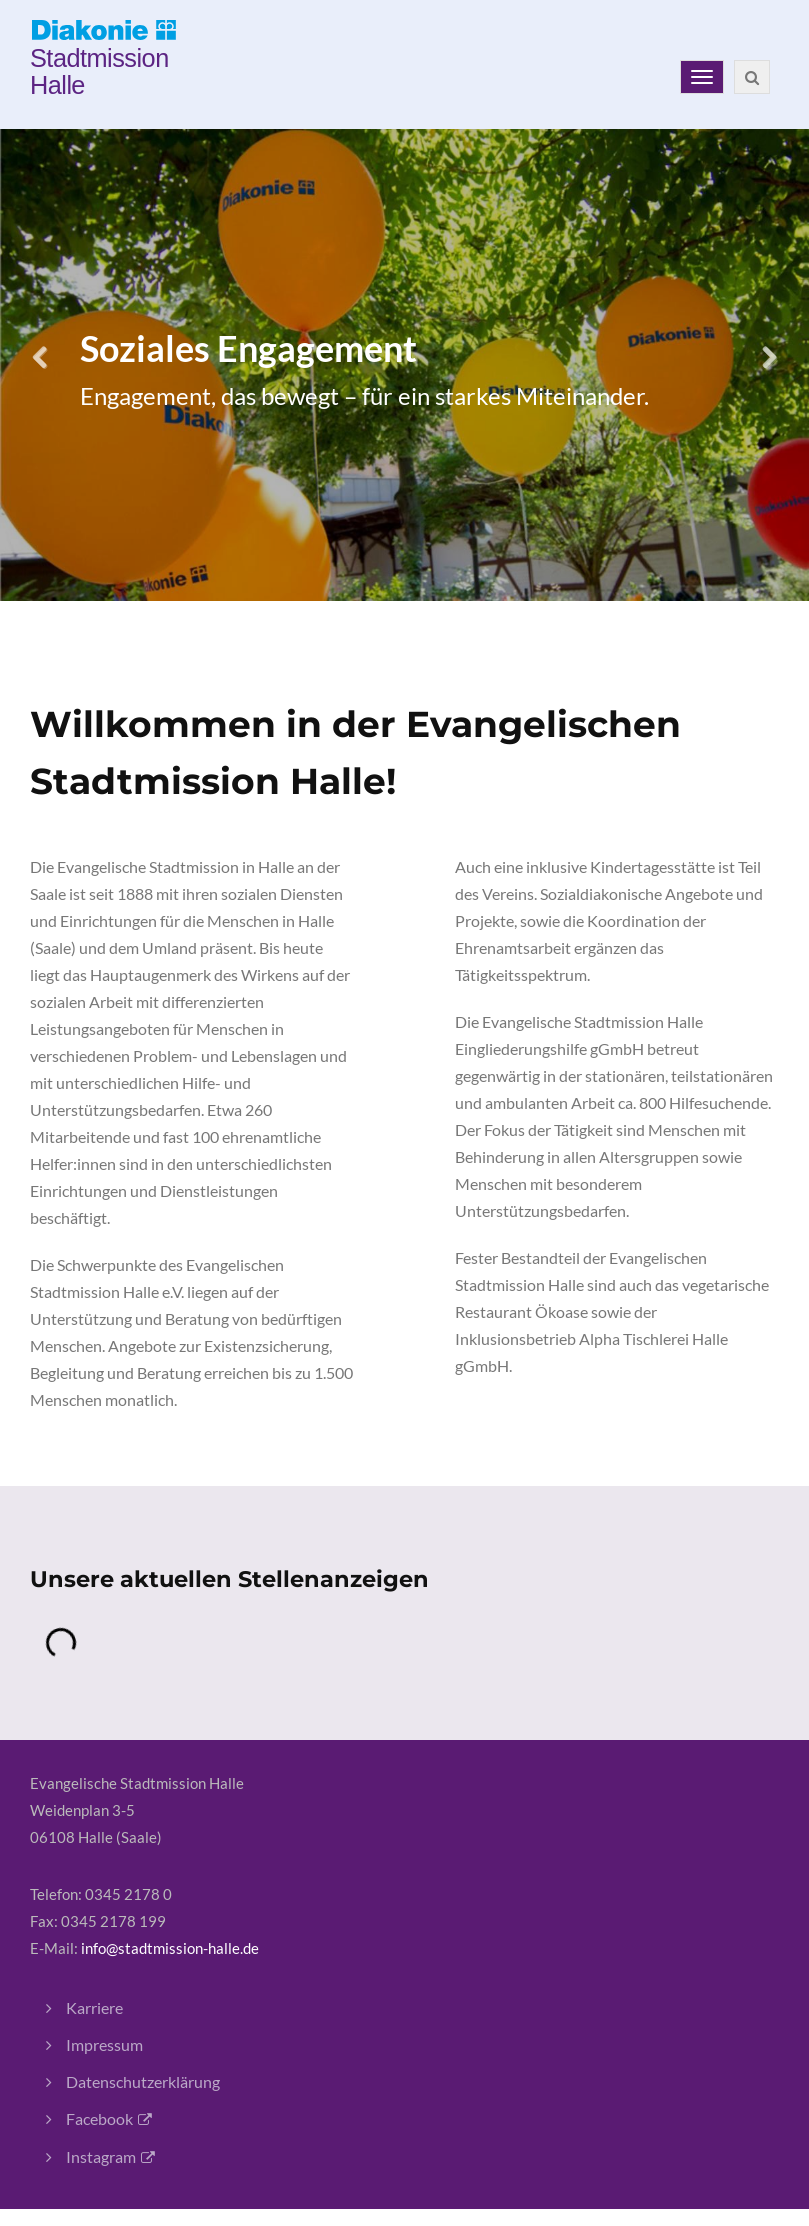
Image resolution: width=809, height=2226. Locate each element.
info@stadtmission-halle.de (170, 1948)
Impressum (104, 2044)
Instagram (101, 2156)
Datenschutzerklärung (143, 2081)
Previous (40, 365)
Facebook (99, 2118)
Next (769, 365)
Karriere (94, 2007)
